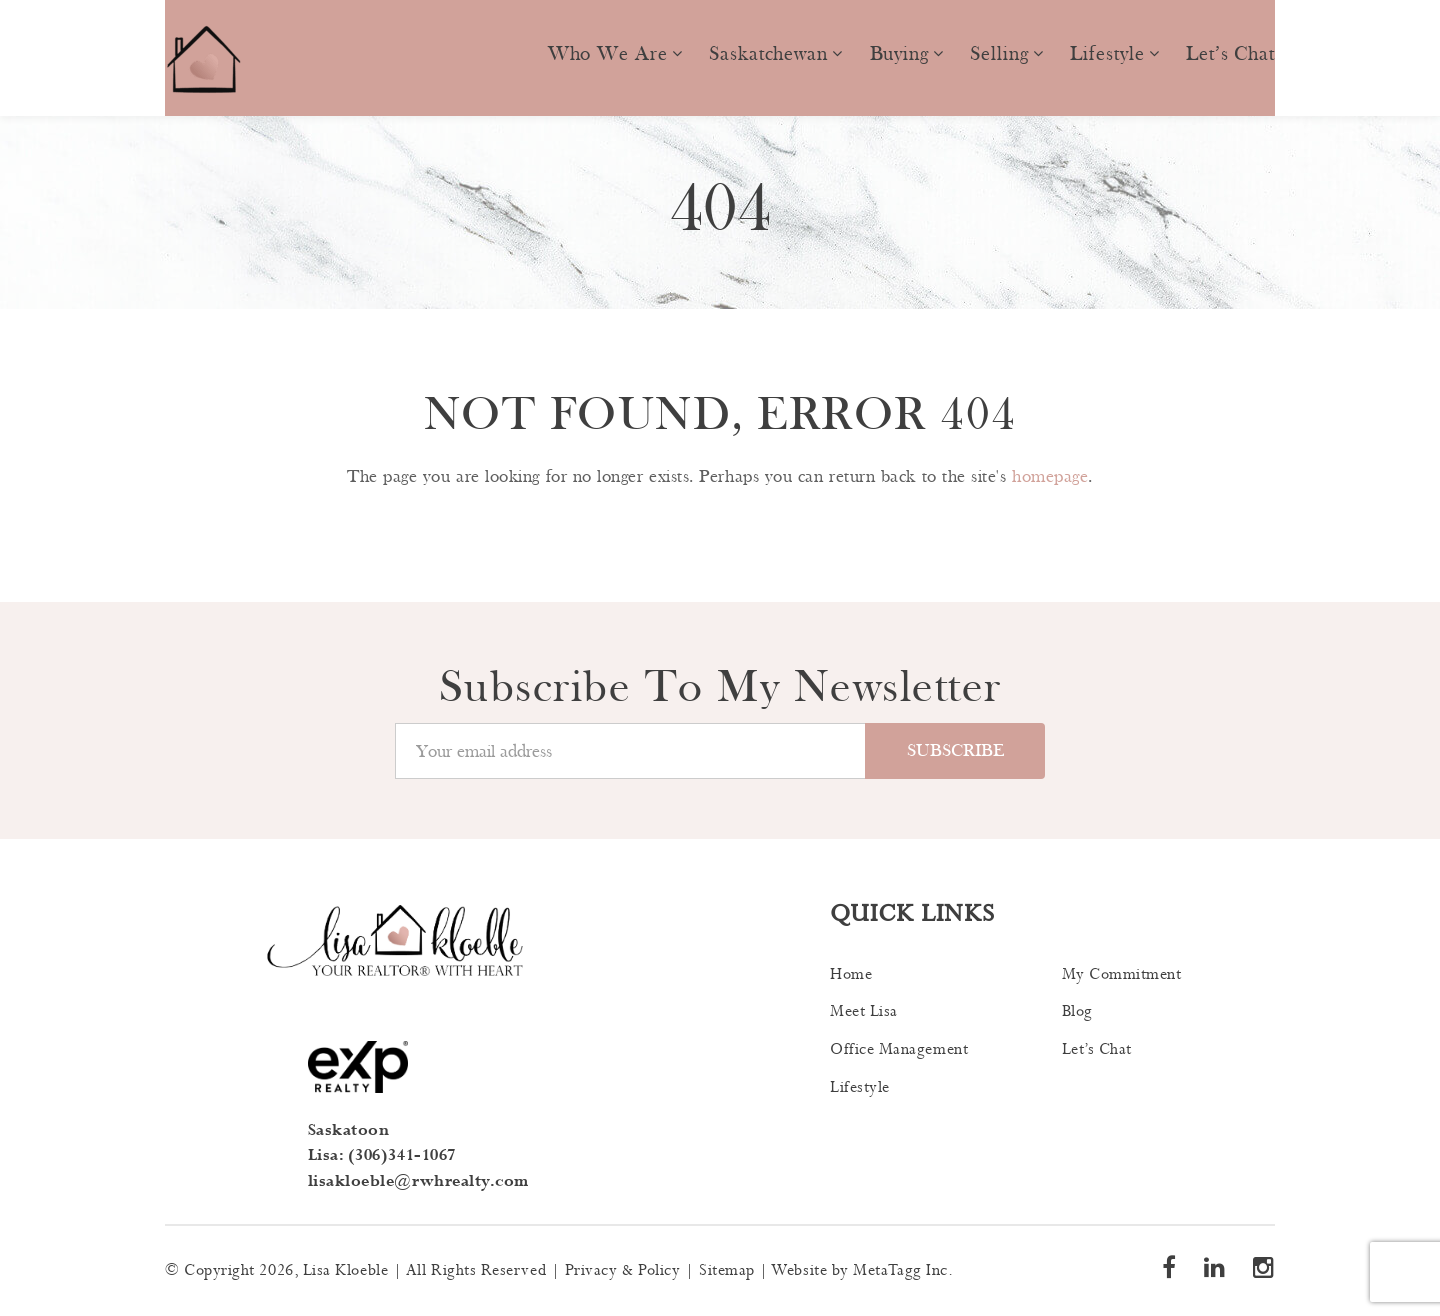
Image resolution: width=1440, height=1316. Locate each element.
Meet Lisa (864, 1011)
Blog (1077, 1011)
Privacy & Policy (623, 1270)
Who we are (608, 54)
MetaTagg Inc (900, 1270)
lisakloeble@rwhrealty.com (419, 1181)
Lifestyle (1107, 54)
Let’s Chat (1230, 54)
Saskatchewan (768, 54)
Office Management (899, 1049)
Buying (899, 54)
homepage (1050, 476)
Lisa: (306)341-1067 (382, 1155)
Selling (999, 54)
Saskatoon (349, 1130)
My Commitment (1122, 974)
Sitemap (727, 1270)
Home (851, 974)
